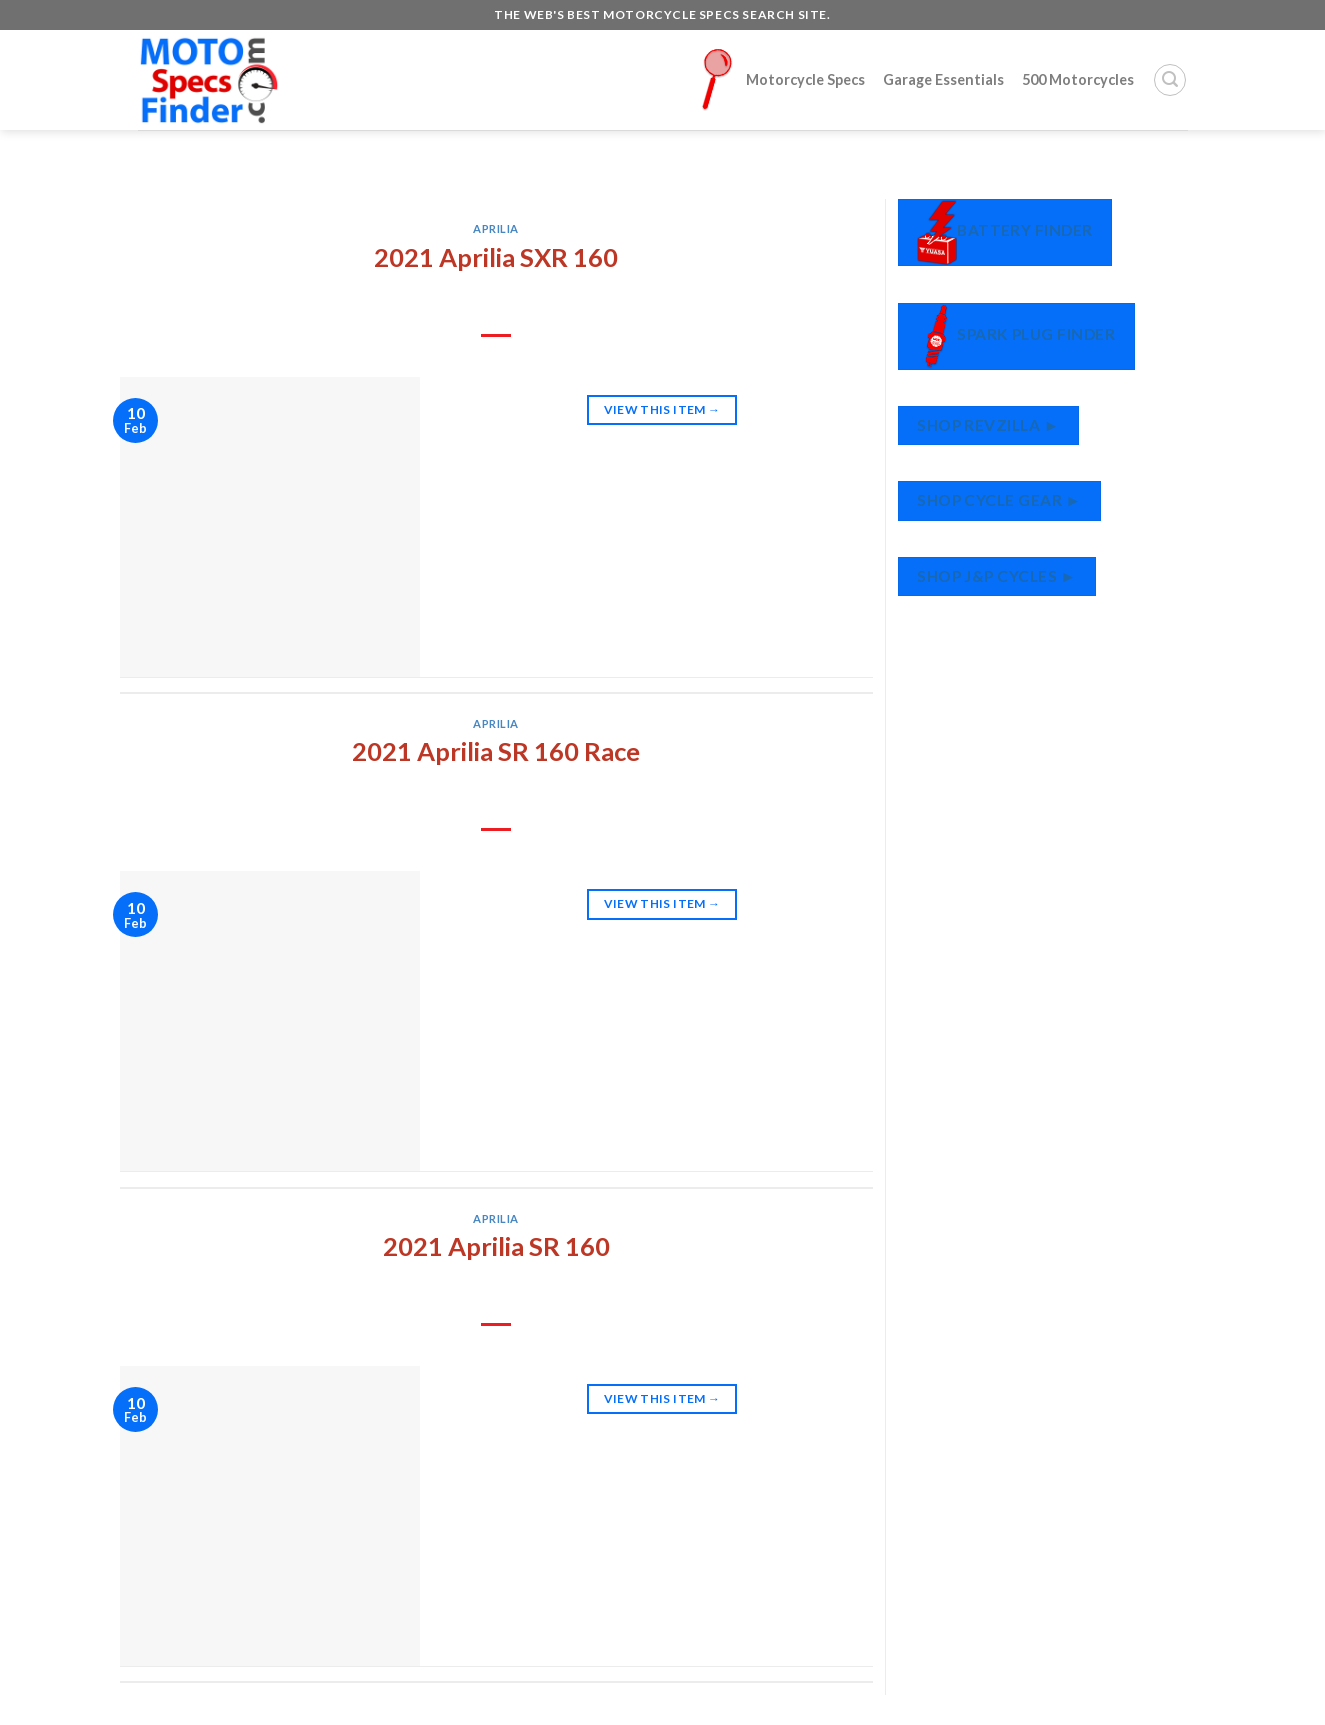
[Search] (1170, 80)
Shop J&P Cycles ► (996, 576)
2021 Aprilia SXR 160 (496, 257)
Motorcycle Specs (783, 79)
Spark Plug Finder (1016, 336)
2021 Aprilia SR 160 (496, 1246)
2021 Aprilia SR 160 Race (496, 751)
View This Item (662, 409)
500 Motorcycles (1078, 79)
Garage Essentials (943, 79)
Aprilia (496, 228)
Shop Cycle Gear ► (999, 500)
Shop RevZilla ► (988, 425)
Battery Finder (1005, 232)
